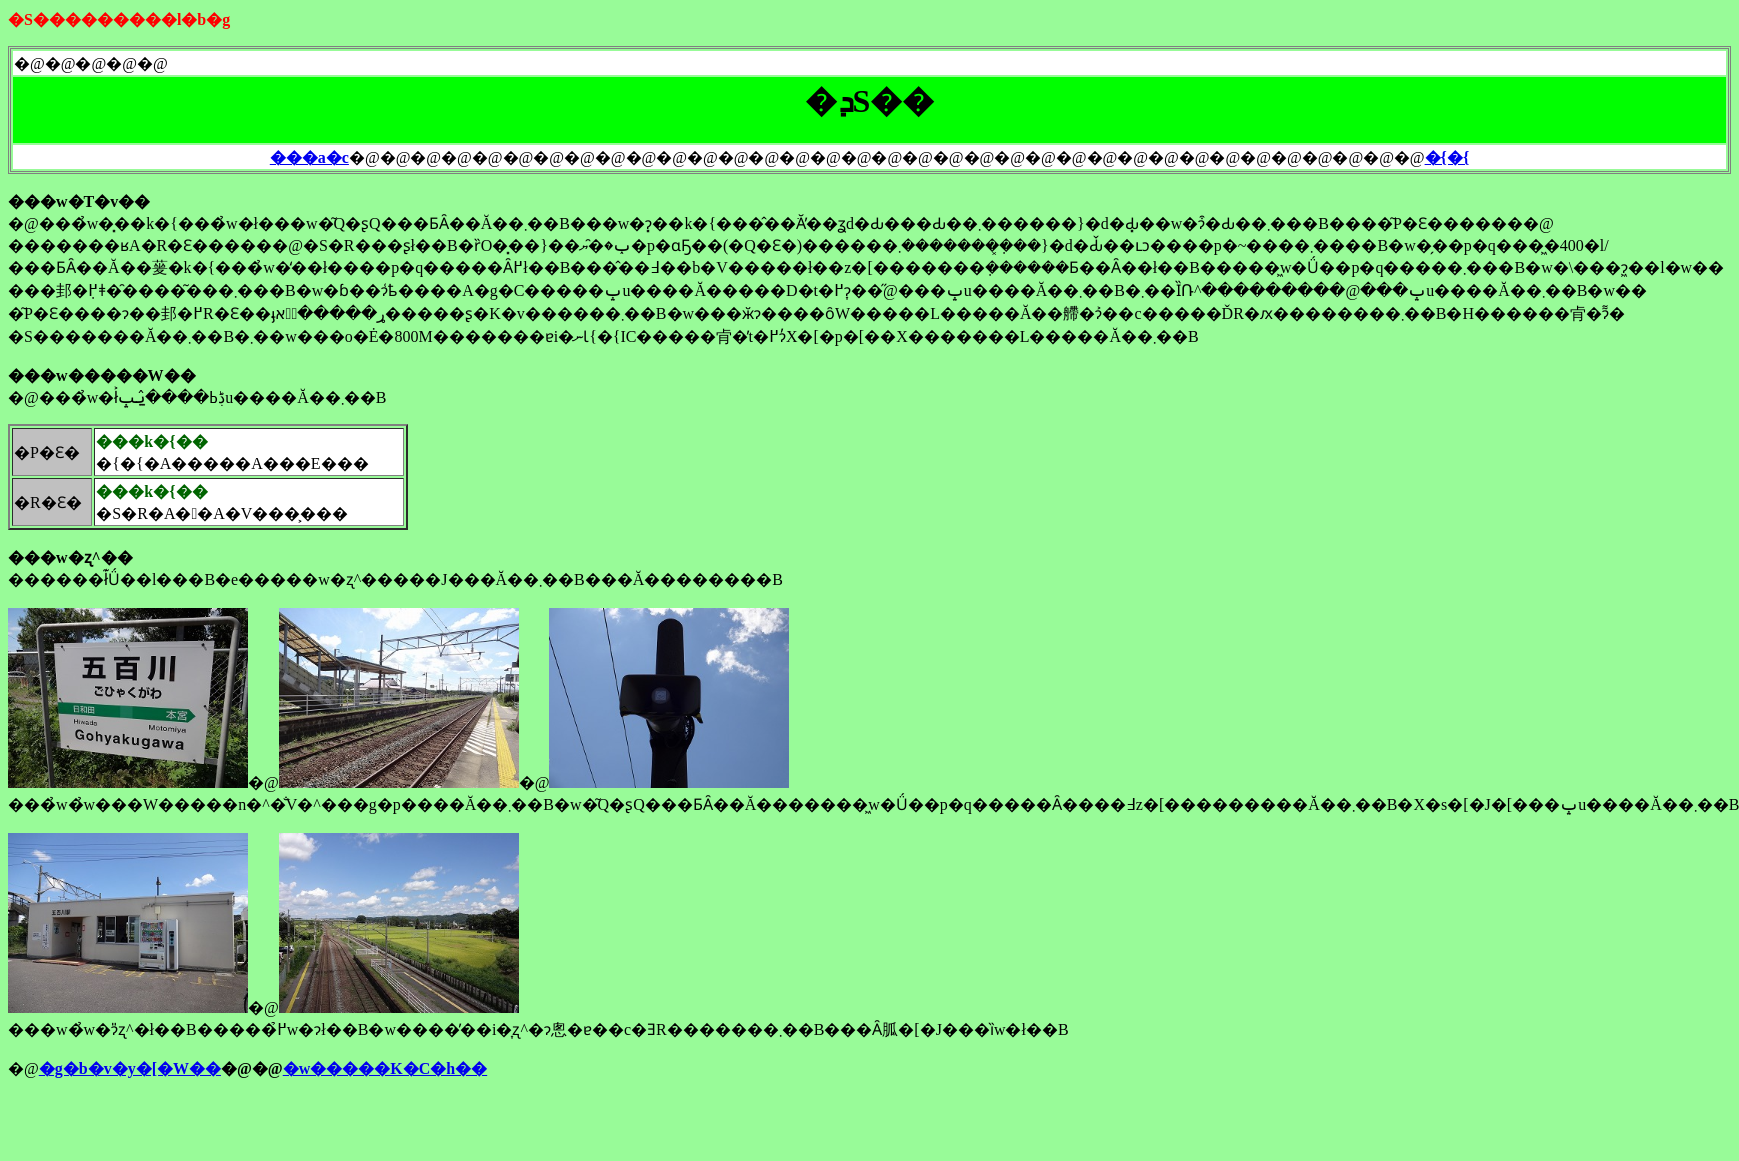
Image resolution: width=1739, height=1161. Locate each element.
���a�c (309, 157)
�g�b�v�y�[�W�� (130, 1068)
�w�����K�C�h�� (385, 1068)
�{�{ (1447, 157)
